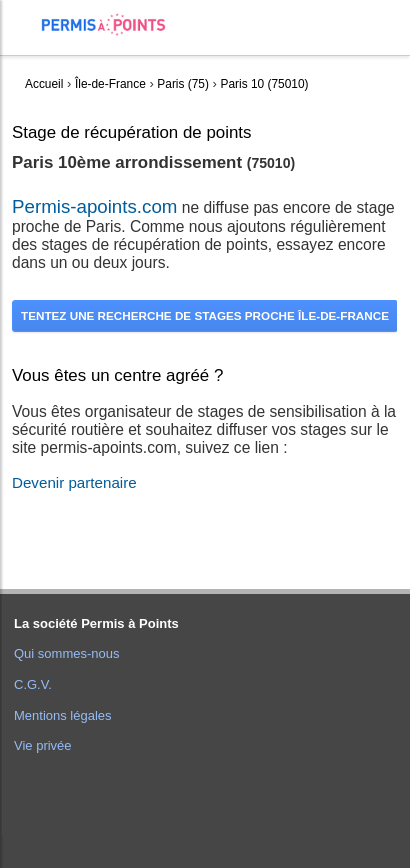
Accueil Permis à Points (113, 24)
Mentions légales (63, 715)
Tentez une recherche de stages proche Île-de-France (205, 315)
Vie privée (43, 745)
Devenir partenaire (74, 482)
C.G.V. (33, 684)
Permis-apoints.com (94, 206)
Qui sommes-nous (66, 653)
